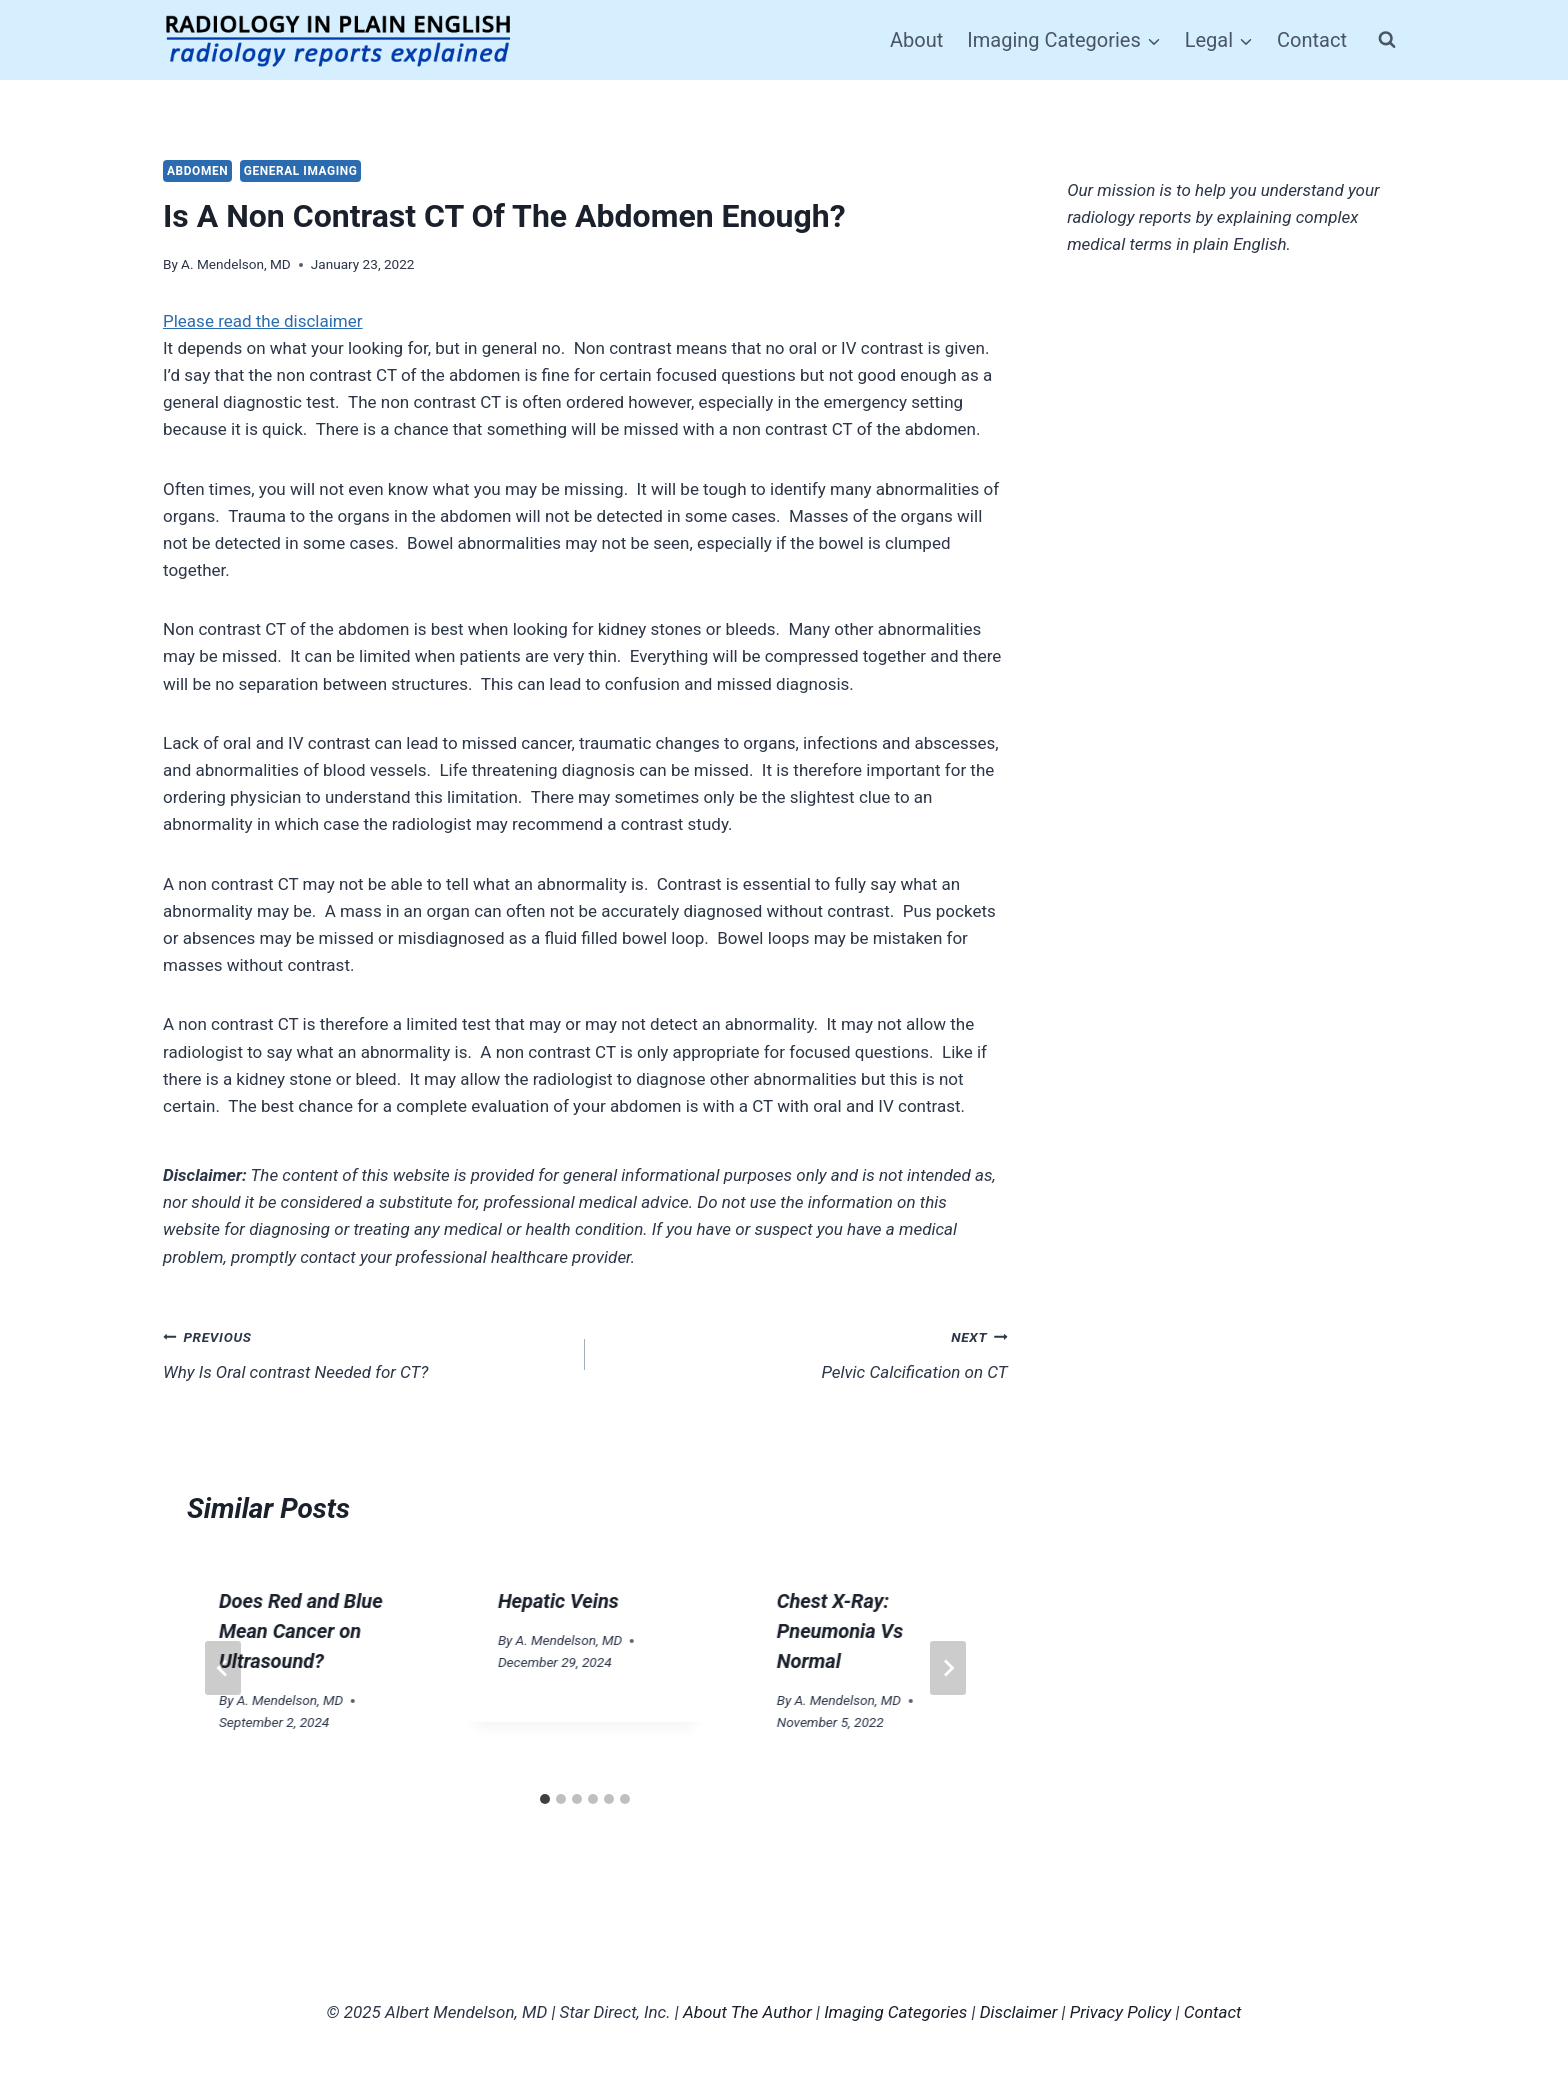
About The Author (747, 2012)
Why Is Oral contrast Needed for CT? (365, 1352)
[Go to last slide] (223, 1668)
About (916, 40)
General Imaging (301, 171)
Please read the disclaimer (263, 321)
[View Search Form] (1387, 40)
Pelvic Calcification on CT (804, 1352)
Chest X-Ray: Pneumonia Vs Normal (840, 1631)
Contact (1312, 40)
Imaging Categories (895, 2012)
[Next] (948, 1668)
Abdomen (197, 171)
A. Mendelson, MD (236, 264)
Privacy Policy (1121, 2012)
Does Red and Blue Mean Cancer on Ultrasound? (301, 1631)
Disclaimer (1019, 2012)
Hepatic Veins (558, 1601)
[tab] (545, 1799)
